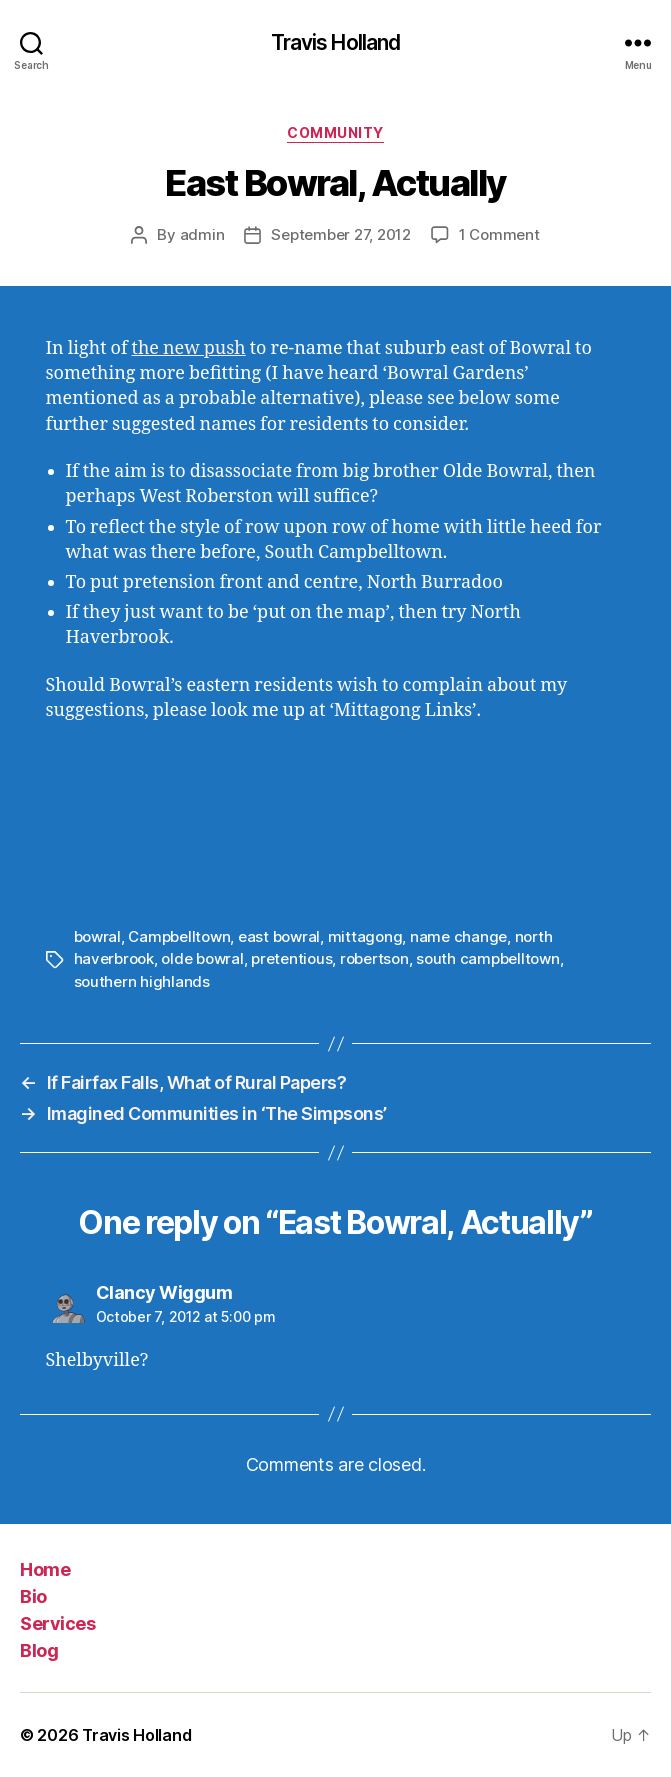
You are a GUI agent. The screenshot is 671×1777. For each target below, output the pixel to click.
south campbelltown (487, 958)
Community (335, 132)
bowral (97, 936)
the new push (189, 348)
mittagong (365, 936)
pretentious (291, 958)
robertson (374, 958)
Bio (33, 1596)
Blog (39, 1650)
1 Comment (499, 234)
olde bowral (202, 958)
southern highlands (142, 981)
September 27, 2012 (340, 234)
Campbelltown (179, 936)
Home (45, 1569)
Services (57, 1623)
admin (202, 234)
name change (458, 936)
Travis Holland (336, 42)
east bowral (279, 936)
